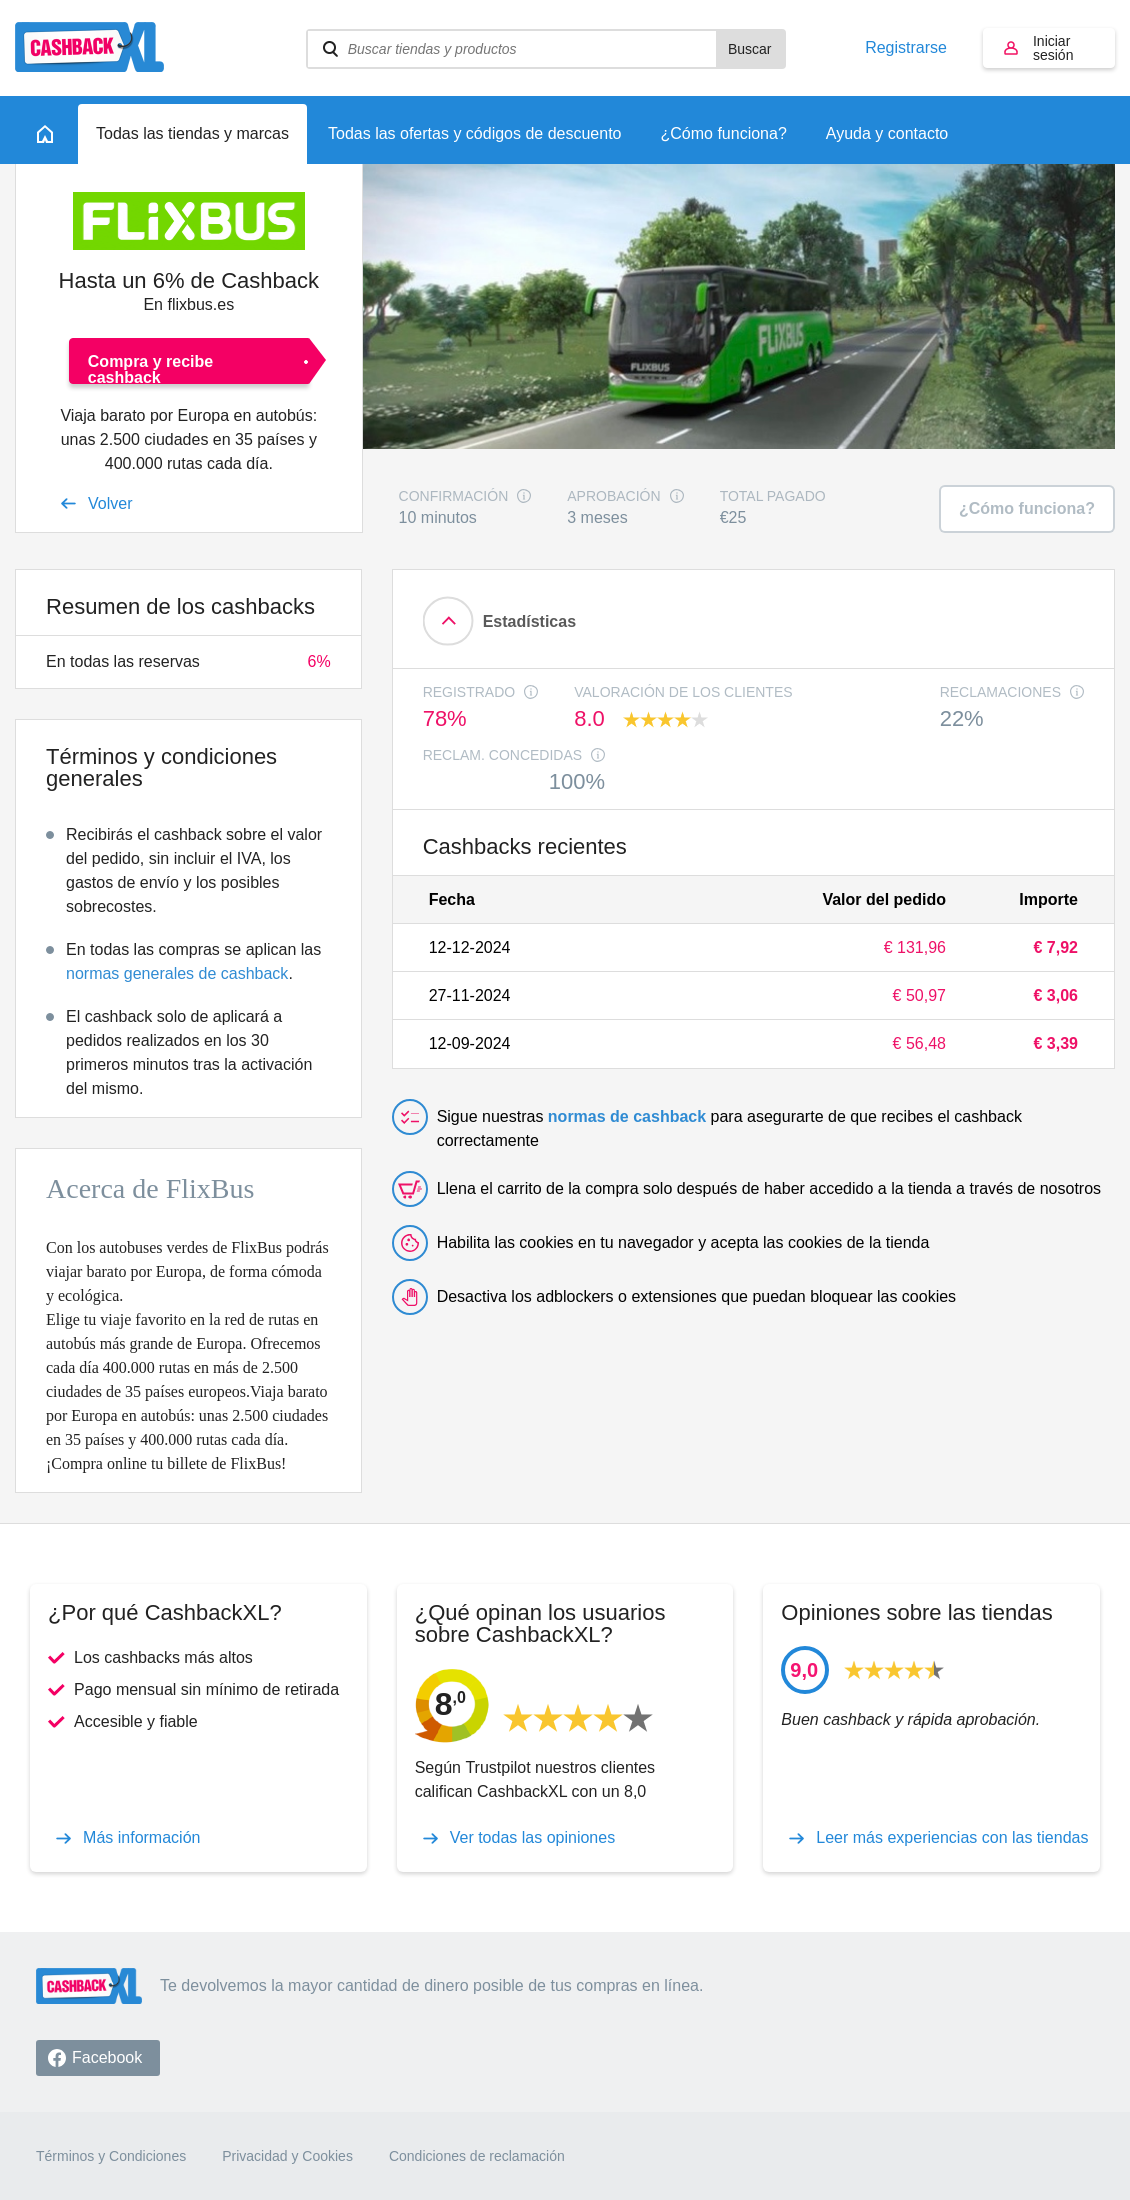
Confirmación (454, 496)
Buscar (750, 49)
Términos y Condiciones (111, 2156)
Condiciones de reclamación (477, 2156)
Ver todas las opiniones (532, 1838)
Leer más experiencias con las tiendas (952, 1838)
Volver (110, 503)
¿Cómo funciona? (1027, 508)
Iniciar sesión (1053, 48)
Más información (141, 1838)
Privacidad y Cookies (287, 2156)
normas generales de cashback (177, 973)
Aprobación (613, 496)
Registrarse (906, 48)
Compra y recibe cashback (150, 368)
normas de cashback (627, 1116)
